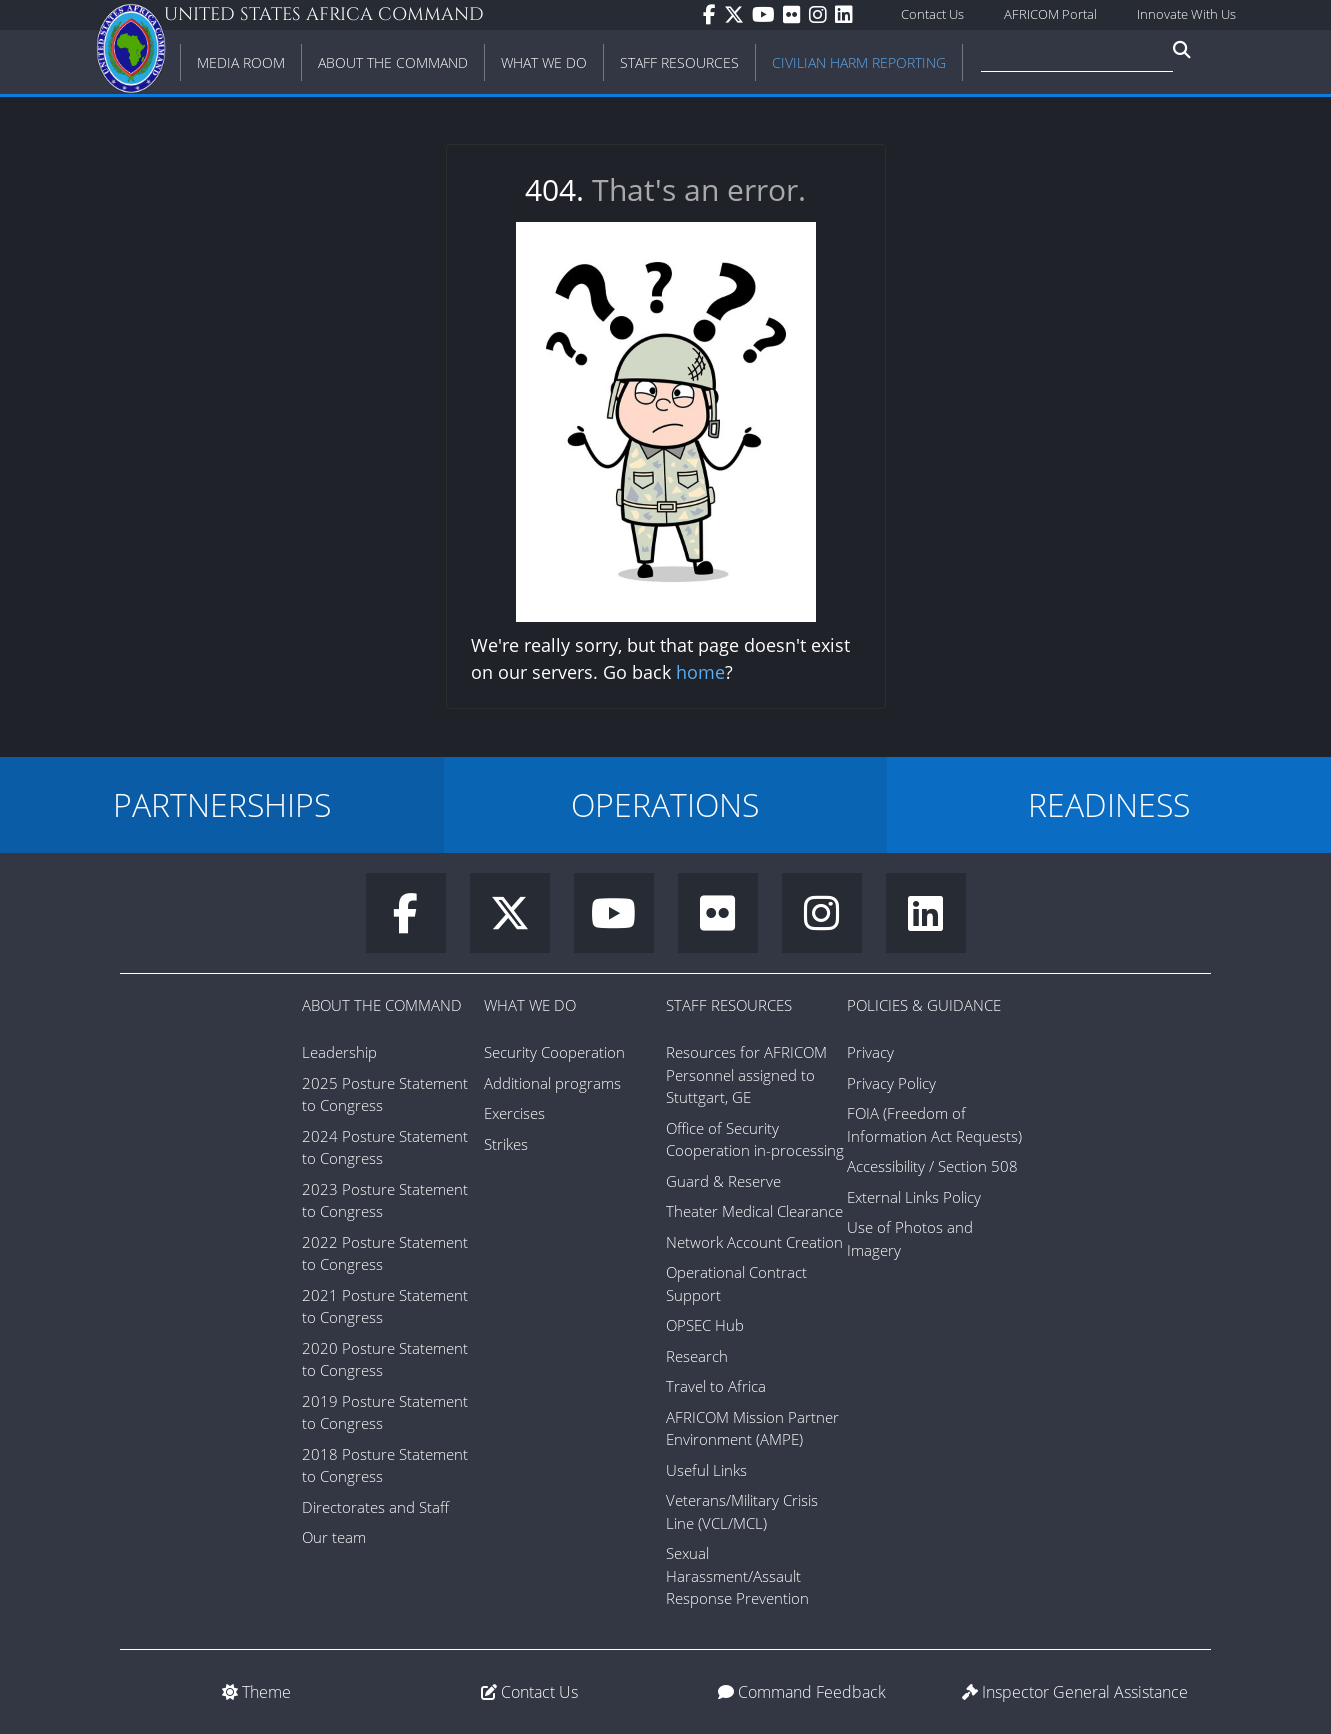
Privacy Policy (891, 1083)
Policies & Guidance (924, 1005)
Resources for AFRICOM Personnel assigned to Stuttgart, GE (746, 1074)
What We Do (530, 1005)
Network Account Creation (754, 1242)
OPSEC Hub (705, 1325)
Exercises (514, 1113)
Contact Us (932, 14)
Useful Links (706, 1470)
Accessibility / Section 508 (932, 1166)
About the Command (382, 1005)
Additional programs (552, 1083)
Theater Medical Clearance (754, 1211)
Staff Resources (729, 1005)
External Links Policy (914, 1197)
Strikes (506, 1144)
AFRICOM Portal (1050, 14)
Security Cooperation (554, 1052)
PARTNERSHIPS (222, 804)
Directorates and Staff (375, 1507)
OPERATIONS (665, 804)
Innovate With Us (1186, 14)
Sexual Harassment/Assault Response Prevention (737, 1575)
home (700, 672)
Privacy (870, 1052)
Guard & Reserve (723, 1181)
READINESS (1109, 804)
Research (697, 1356)
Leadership (339, 1052)
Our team (334, 1537)
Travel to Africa (716, 1386)
